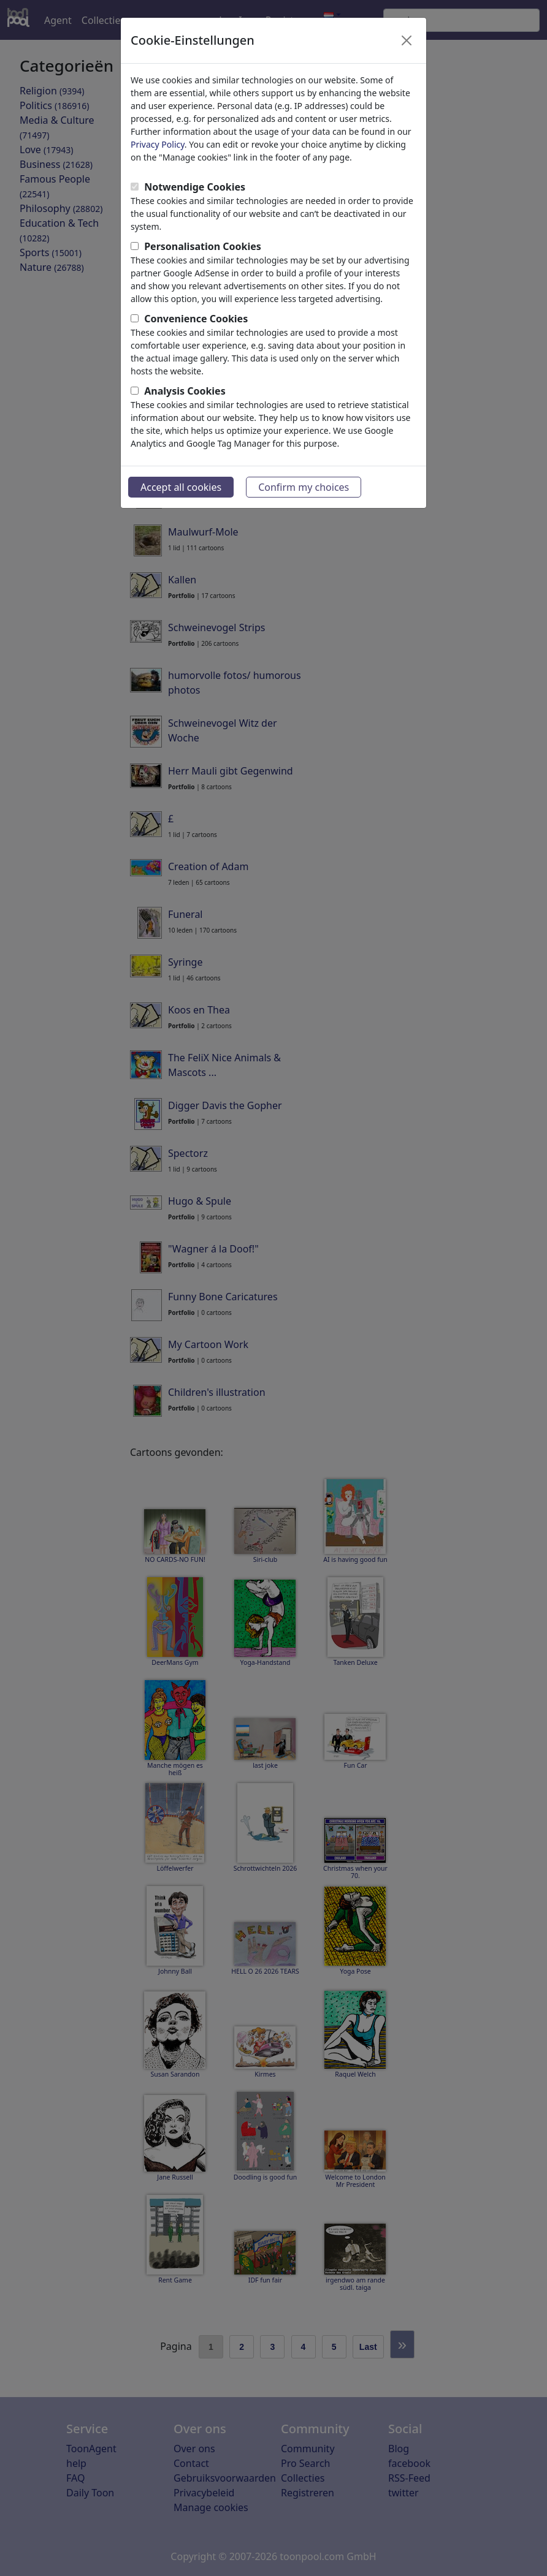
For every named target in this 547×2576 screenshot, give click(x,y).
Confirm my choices (303, 487)
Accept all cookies (180, 487)
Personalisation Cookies (202, 246)
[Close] (406, 40)
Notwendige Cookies (194, 187)
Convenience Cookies (196, 318)
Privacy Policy (158, 144)
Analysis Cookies (185, 391)
